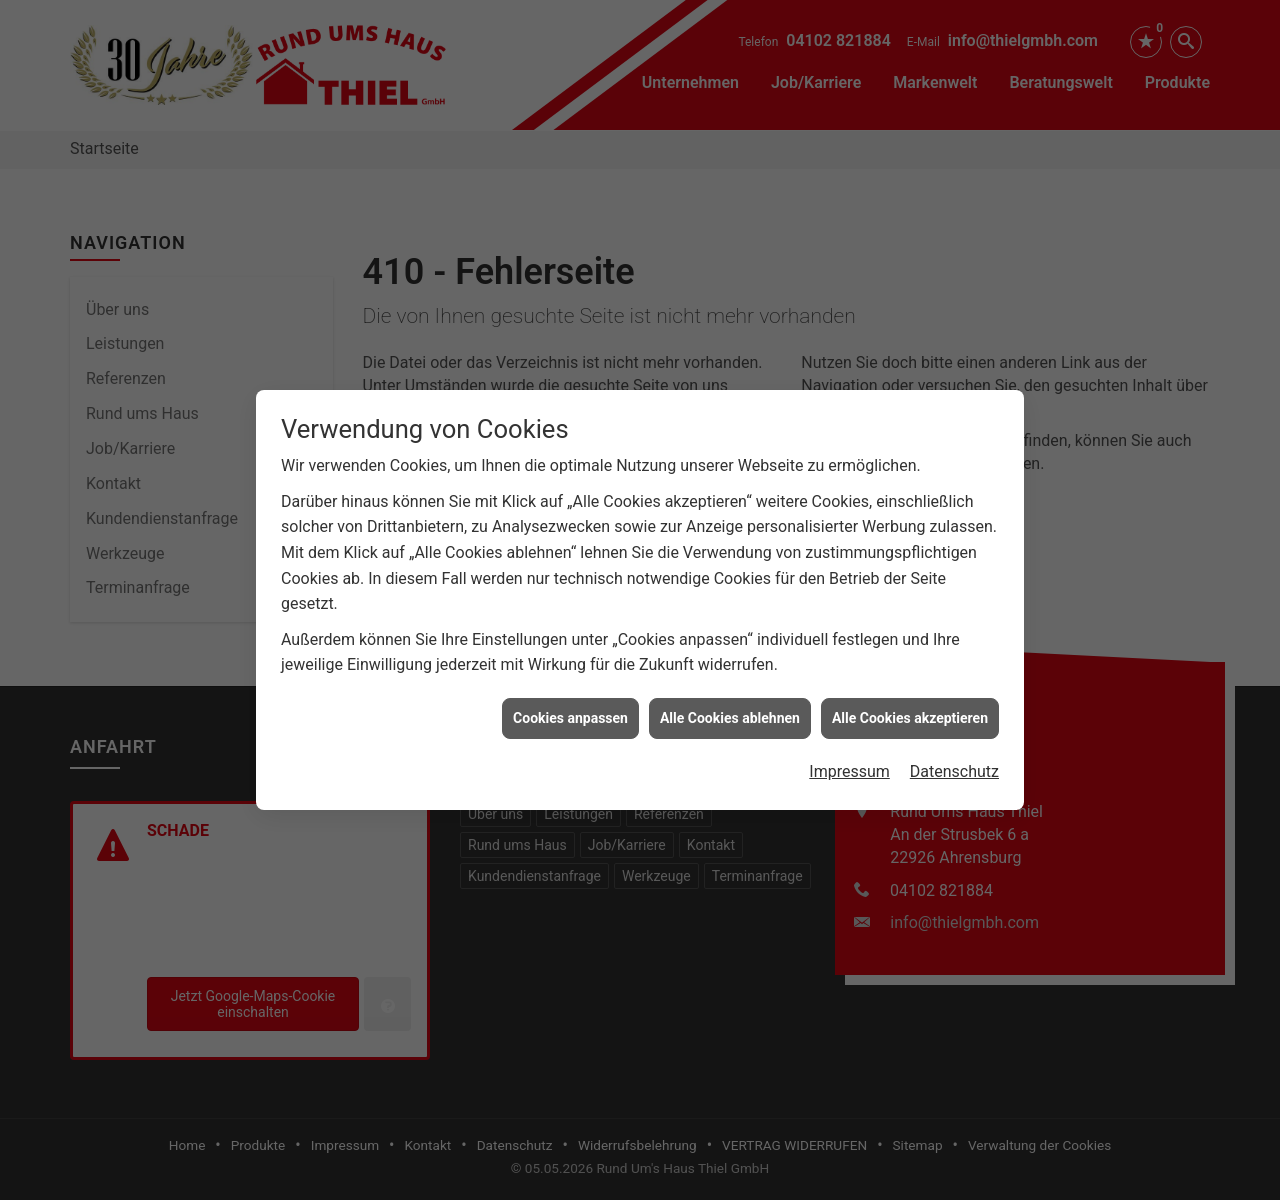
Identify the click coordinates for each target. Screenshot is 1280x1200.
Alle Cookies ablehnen (730, 712)
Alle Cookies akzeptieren (910, 712)
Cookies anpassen (570, 712)
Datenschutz (954, 765)
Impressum (849, 765)
